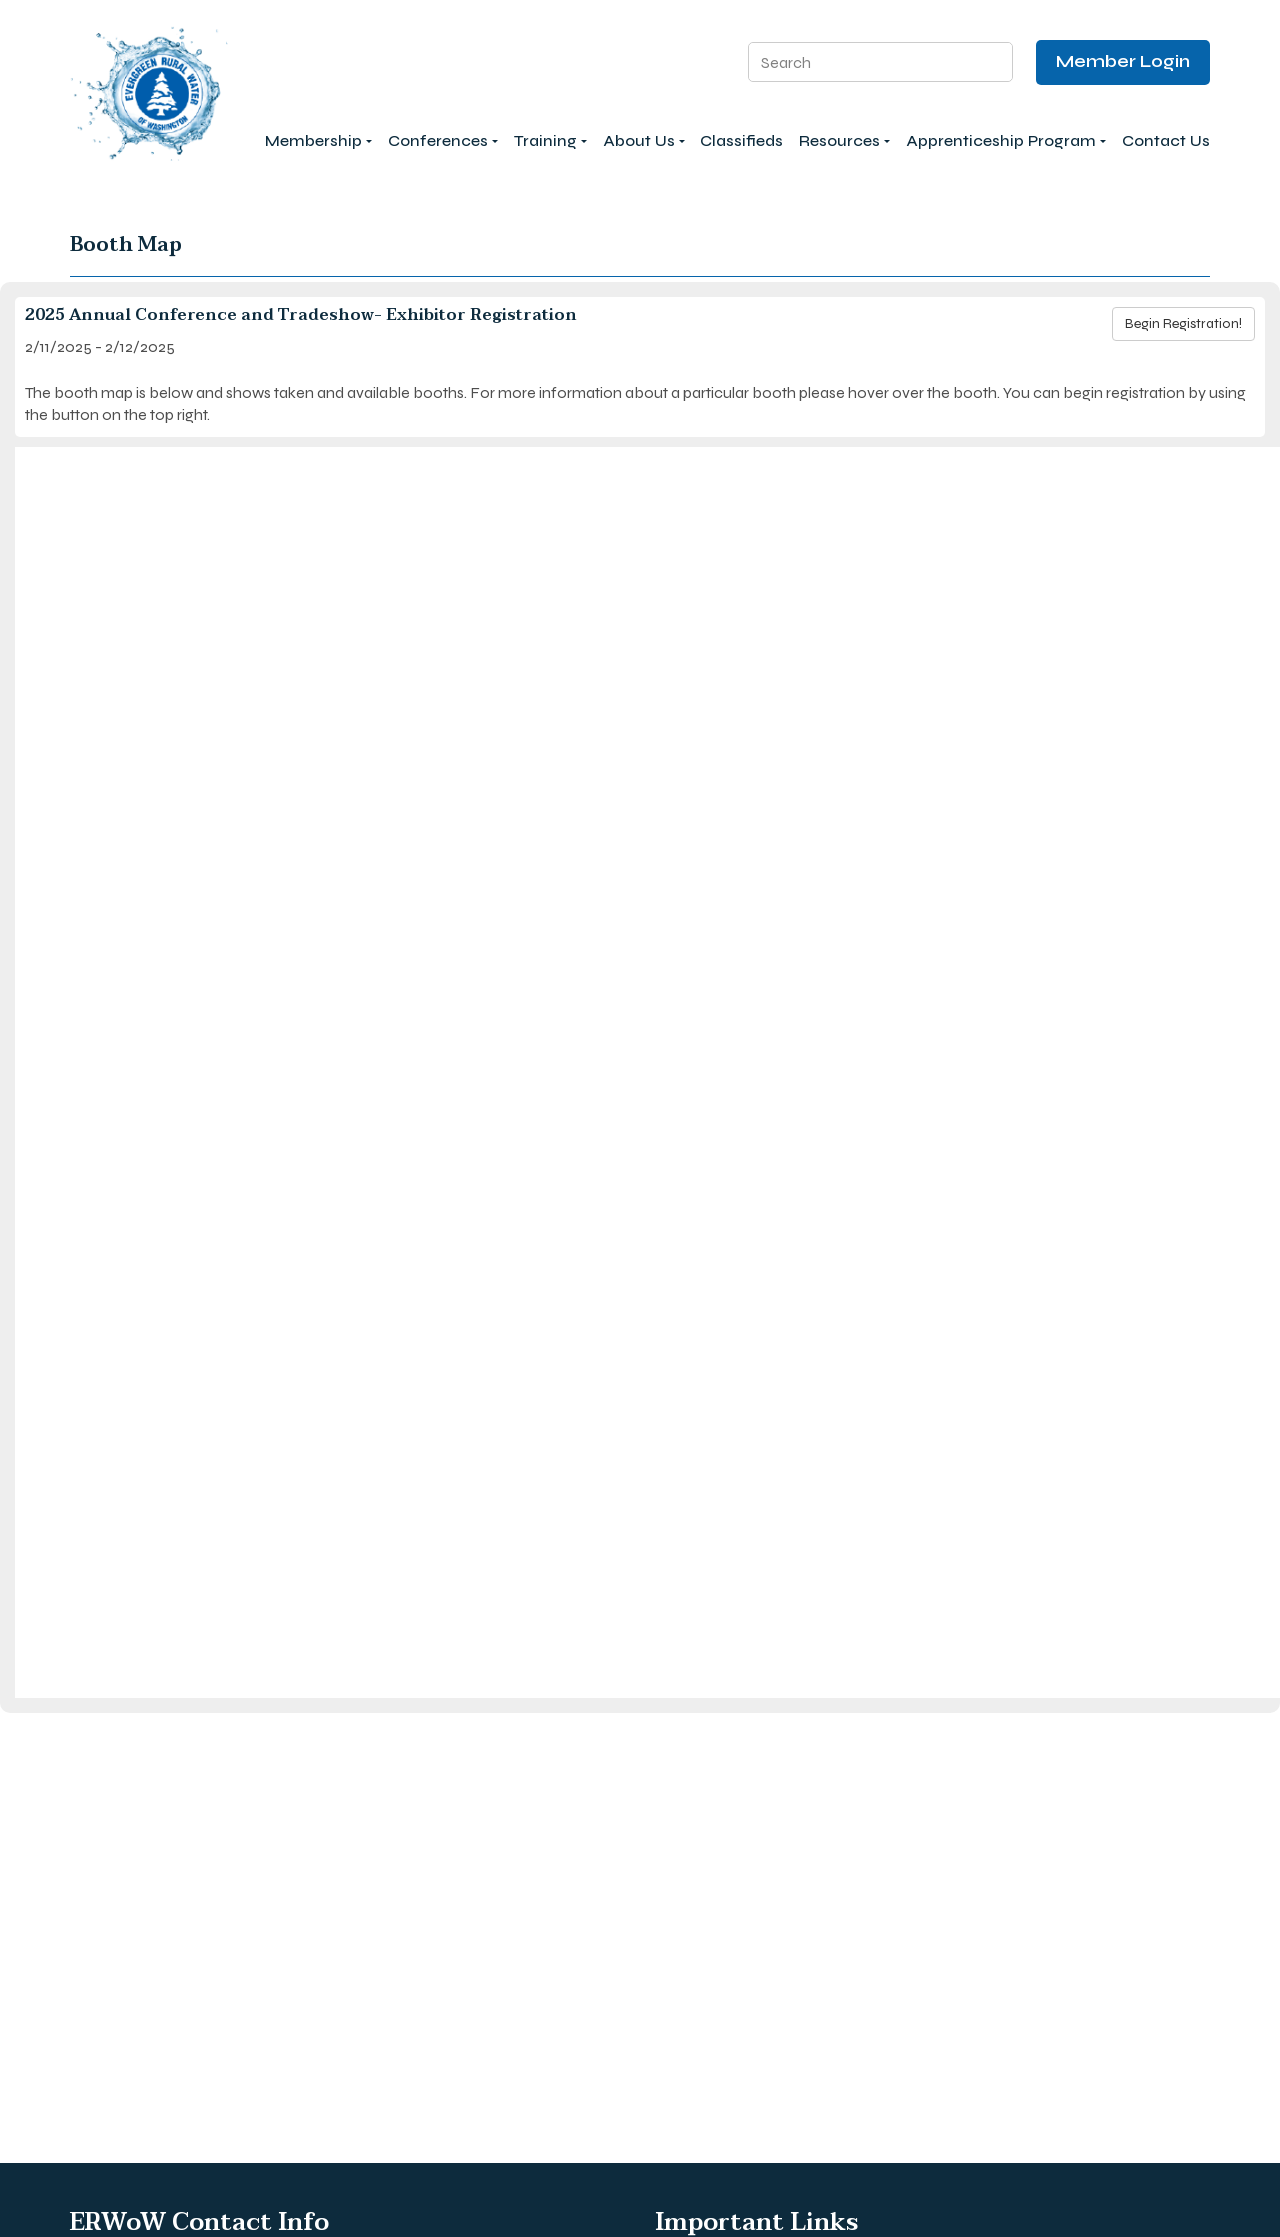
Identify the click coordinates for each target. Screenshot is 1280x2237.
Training (550, 140)
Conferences (443, 140)
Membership (318, 140)
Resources (844, 140)
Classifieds (741, 140)
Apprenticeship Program (1006, 140)
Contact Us (1166, 140)
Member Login (1123, 61)
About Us (644, 140)
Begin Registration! (1183, 323)
